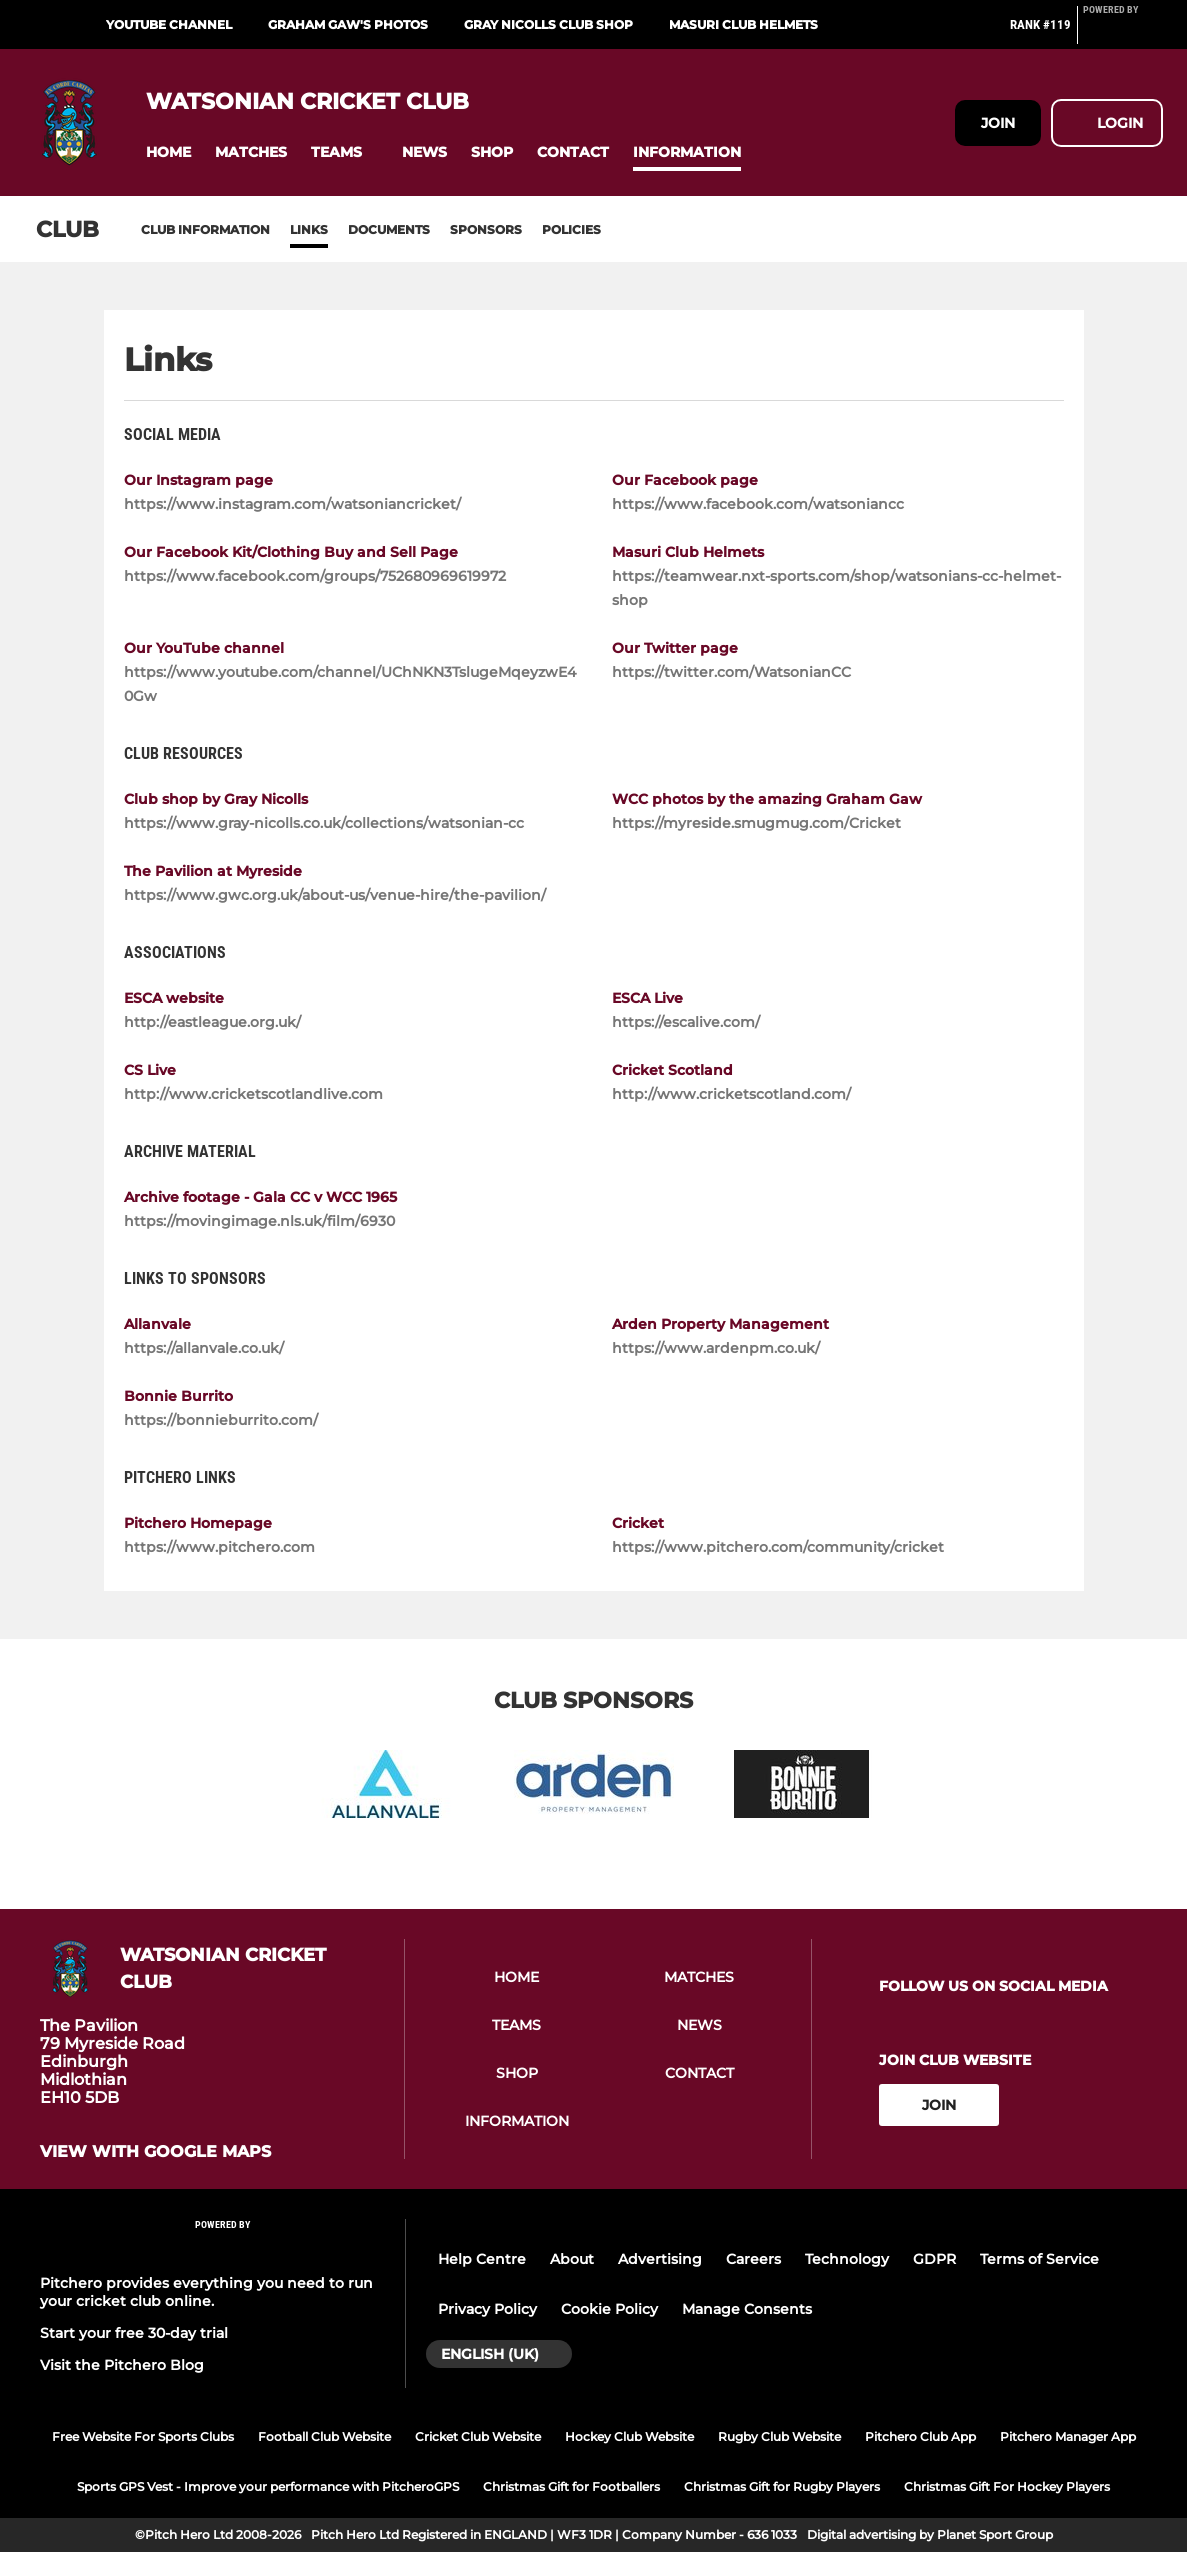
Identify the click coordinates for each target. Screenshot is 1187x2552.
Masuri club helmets (743, 24)
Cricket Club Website (478, 2436)
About (572, 2259)
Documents (389, 229)
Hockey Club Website (629, 2436)
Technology (847, 2259)
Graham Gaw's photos (348, 24)
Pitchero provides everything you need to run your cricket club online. (206, 2292)
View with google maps (155, 2152)
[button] (168, 152)
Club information (205, 229)
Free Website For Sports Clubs (143, 2436)
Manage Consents (747, 2309)
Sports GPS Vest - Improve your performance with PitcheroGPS (268, 2486)
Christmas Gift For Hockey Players (1007, 2486)
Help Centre (482, 2259)
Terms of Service (1039, 2259)
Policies (571, 229)
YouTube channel (169, 24)
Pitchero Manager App (1068, 2436)
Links (309, 229)
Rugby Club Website (779, 2436)
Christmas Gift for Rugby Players (782, 2486)
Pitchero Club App (920, 2436)
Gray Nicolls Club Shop (548, 24)
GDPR (934, 2259)
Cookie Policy (609, 2309)
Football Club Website (324, 2436)
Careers (753, 2259)
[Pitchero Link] (1123, 33)
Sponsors (486, 229)
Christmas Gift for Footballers (571, 2486)
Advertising (660, 2259)
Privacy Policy (487, 2309)
